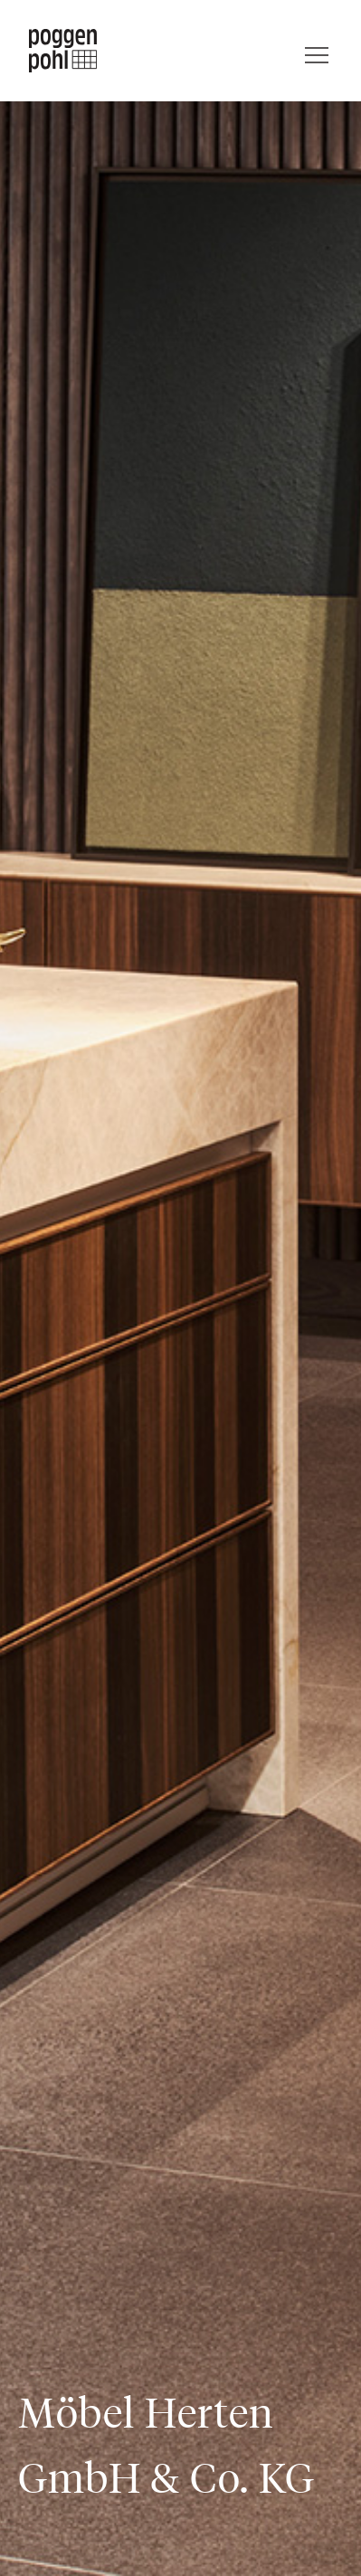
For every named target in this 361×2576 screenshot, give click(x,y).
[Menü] (316, 50)
